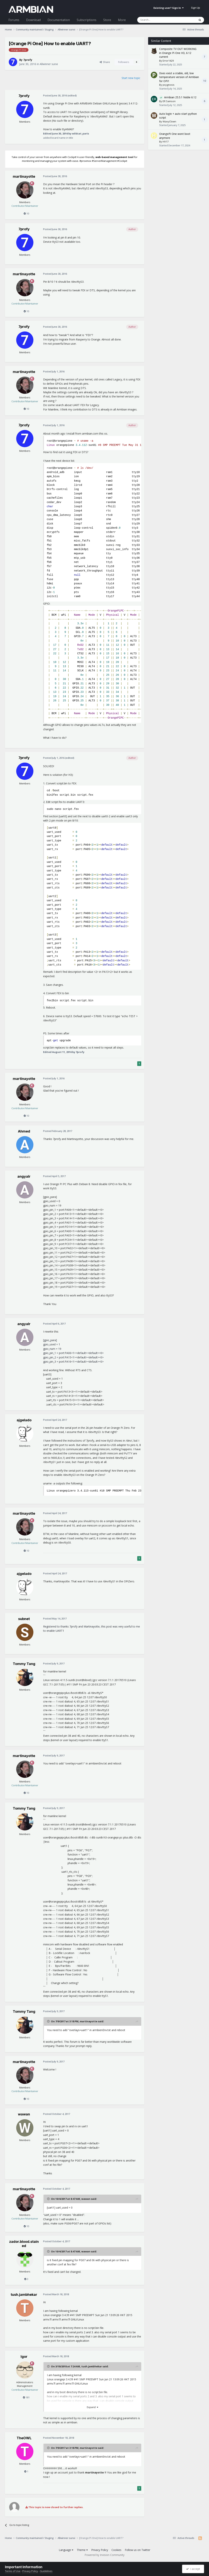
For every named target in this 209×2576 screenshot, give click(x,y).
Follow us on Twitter (137, 2550)
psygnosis (168, 84)
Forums (13, 20)
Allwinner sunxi (49, 64)
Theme (82, 2550)
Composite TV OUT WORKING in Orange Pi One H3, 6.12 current (177, 53)
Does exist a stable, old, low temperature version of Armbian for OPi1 (179, 77)
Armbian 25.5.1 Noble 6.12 (180, 97)
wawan (24, 2114)
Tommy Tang (24, 1664)
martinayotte (24, 176)
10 (26, 213)
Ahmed (24, 1131)
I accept (193, 2569)
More (122, 20)
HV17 (166, 141)
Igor (24, 2357)
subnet (24, 1619)
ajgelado (24, 1420)
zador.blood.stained (24, 2244)
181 (26, 2397)
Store (107, 20)
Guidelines (46, 2571)
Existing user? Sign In (168, 8)
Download (33, 20)
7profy (27, 60)
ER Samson (169, 101)
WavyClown (169, 121)
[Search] (157, 20)
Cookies (116, 2550)
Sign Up (195, 7)
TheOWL (24, 2438)
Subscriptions (86, 20)
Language (66, 2550)
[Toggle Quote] (48, 2021)
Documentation (59, 20)
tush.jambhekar (24, 2295)
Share (105, 62)
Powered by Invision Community (104, 2555)
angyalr (24, 1176)
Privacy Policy (99, 2550)
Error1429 (168, 60)
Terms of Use (12, 2571)
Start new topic (131, 78)
